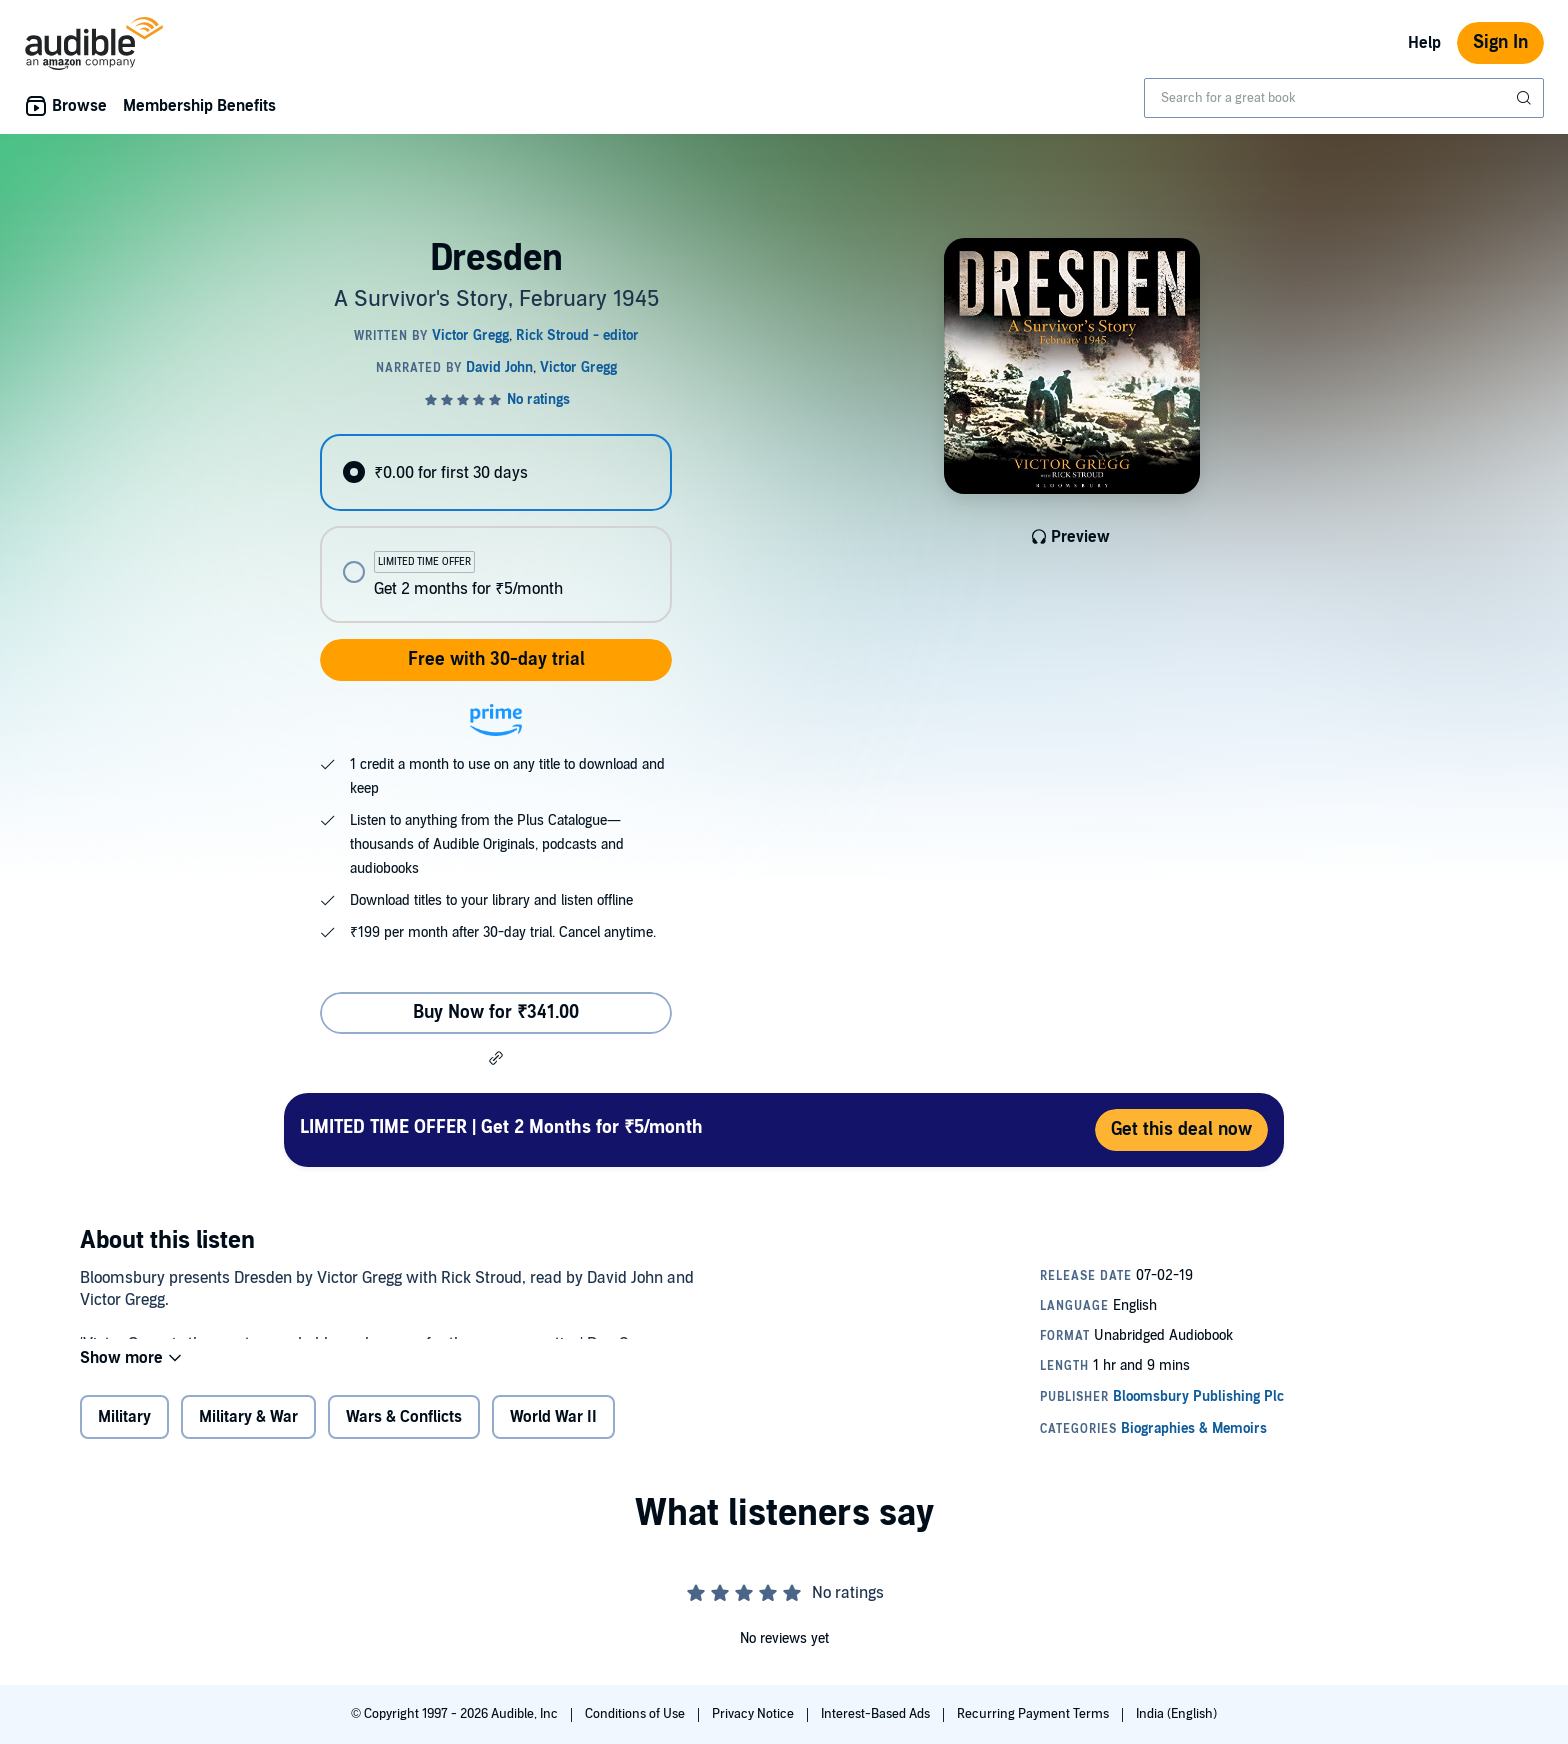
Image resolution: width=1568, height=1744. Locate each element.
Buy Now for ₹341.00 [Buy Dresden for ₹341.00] (496, 1012)
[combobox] (1344, 98)
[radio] (496, 472)
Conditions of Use (636, 1714)
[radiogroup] (496, 528)
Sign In (1500, 42)
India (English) (1176, 1714)
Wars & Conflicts (404, 1430)
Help (1424, 43)
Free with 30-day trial (496, 659)
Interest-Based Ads (877, 1714)
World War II (553, 1430)
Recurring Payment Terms (1034, 1714)
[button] (496, 1058)
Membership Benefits (199, 106)
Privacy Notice (754, 1714)
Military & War (248, 1430)
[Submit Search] (1526, 98)
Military (124, 1430)
